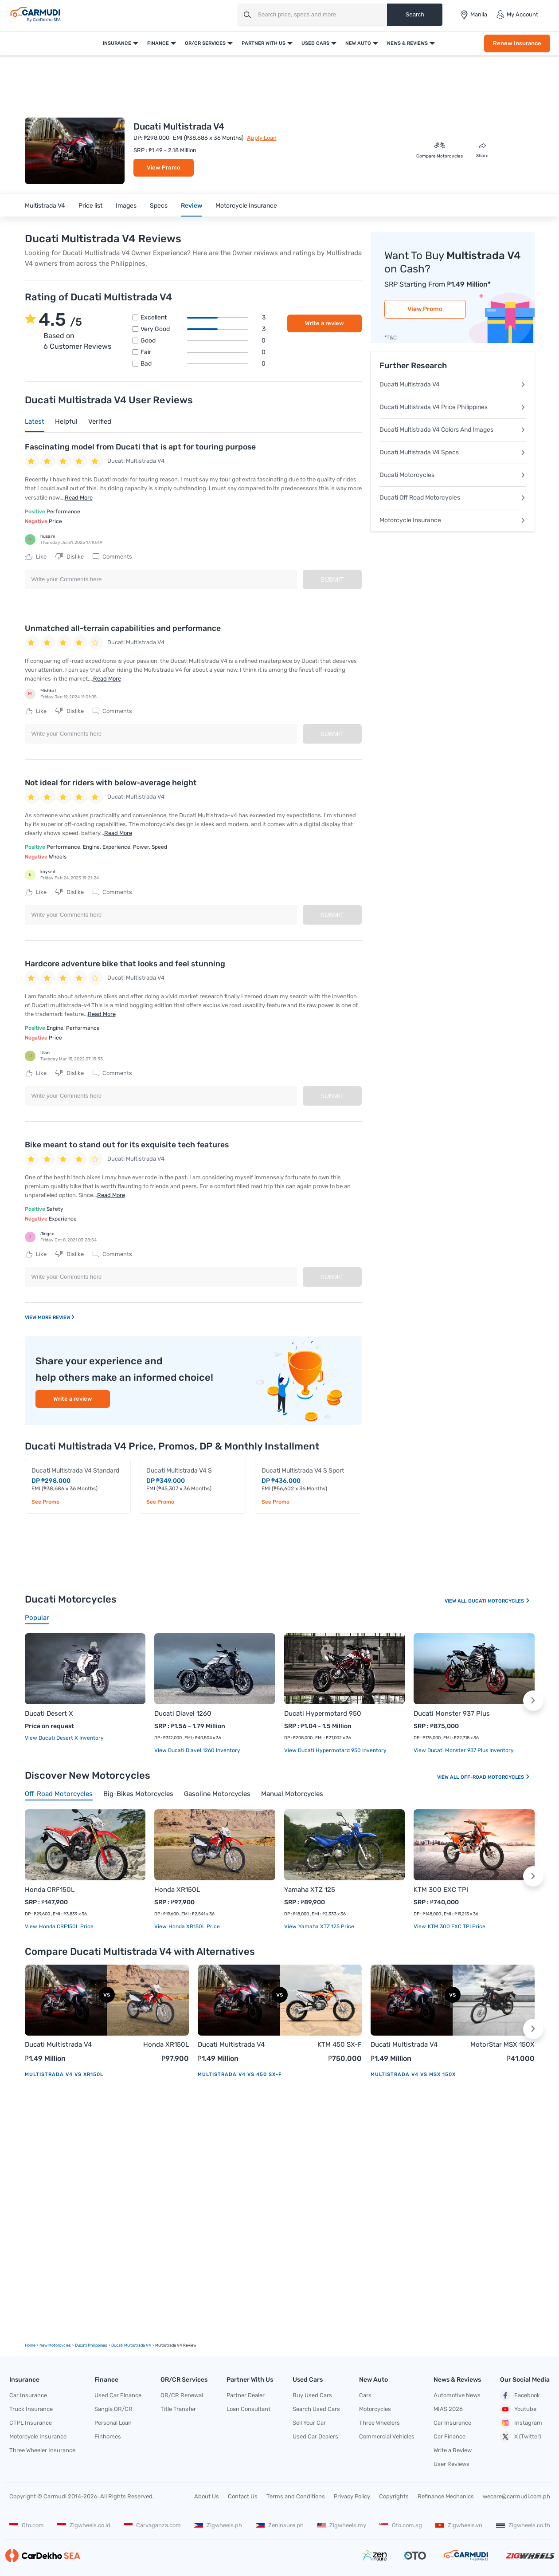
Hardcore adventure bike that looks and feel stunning (125, 963)
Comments (112, 556)
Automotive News (457, 2395)
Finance (158, 43)
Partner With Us (263, 43)
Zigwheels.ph (218, 2525)
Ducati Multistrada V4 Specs (452, 452)
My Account (517, 14)
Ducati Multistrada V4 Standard (75, 1470)
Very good (203, 329)
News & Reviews (407, 43)
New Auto (358, 43)
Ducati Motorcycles (452, 475)
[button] (533, 1700)
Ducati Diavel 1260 (182, 1713)
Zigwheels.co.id (83, 2525)
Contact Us (243, 2496)
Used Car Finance (117, 2395)
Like (36, 556)
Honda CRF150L (49, 1890)
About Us (206, 2496)
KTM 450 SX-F (339, 2044)
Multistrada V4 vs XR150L (64, 2074)
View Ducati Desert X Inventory (64, 1738)
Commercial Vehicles (386, 2436)
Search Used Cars (316, 2409)
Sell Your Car (309, 2422)
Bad (203, 364)
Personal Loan (113, 2422)
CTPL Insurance (30, 2422)
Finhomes (107, 2436)
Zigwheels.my (341, 2525)
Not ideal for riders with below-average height (111, 782)
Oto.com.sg (400, 2525)
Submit (332, 579)
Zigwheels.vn (458, 2525)
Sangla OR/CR (113, 2409)
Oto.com (26, 2525)
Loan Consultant (248, 2409)
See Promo (45, 1502)
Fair (203, 352)
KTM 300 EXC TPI (441, 1890)
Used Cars (315, 43)
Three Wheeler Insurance (42, 2450)
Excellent (203, 318)
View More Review (50, 1317)
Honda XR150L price (193, 1926)
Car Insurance (28, 2395)
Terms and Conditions (295, 2496)
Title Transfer (178, 2409)
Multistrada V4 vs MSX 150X (413, 2074)
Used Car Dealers (315, 2436)
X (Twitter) (520, 2436)
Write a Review (453, 2450)
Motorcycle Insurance (246, 205)
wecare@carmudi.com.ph (516, 2496)
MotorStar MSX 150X (502, 2044)
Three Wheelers (379, 2422)
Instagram (521, 2423)
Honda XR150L (177, 1890)
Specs (159, 205)
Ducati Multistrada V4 (452, 384)
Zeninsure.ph (280, 2525)
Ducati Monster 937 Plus (452, 1713)
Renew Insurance (517, 43)
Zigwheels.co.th (523, 2525)
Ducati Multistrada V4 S (179, 1470)
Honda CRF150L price (66, 1926)
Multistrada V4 (45, 205)
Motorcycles (375, 2409)
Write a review (324, 323)
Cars (365, 2395)
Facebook (520, 2395)
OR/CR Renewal (181, 2395)
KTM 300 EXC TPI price (455, 1926)
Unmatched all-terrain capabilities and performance (123, 628)
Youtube (518, 2409)
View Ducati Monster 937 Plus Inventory (464, 1750)
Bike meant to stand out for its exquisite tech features (127, 1144)
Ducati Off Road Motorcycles (452, 497)
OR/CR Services (205, 43)
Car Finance (449, 2436)
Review (191, 205)
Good (203, 341)
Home (30, 2345)
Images (126, 205)
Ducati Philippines (91, 2345)
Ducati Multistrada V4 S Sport (303, 1470)
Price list (90, 205)
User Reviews (451, 2464)
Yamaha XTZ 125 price (325, 1926)
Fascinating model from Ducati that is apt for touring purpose (140, 446)
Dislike (69, 556)
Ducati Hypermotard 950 (322, 1713)
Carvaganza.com (152, 2525)
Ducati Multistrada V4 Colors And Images (452, 429)
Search (414, 14)
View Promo (163, 167)
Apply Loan (262, 137)
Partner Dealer (246, 2395)
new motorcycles (55, 2345)
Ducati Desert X (49, 1713)
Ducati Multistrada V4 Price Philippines (452, 407)
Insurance (117, 43)
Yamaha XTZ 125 (309, 1890)
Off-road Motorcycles (495, 1777)
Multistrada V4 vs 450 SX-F (240, 2074)
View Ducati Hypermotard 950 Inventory (335, 1750)
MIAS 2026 (448, 2409)
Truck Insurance (31, 2409)
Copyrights (394, 2496)
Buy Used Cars (312, 2395)
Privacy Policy (352, 2496)
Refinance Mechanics (446, 2496)
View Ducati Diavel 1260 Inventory (197, 1750)
